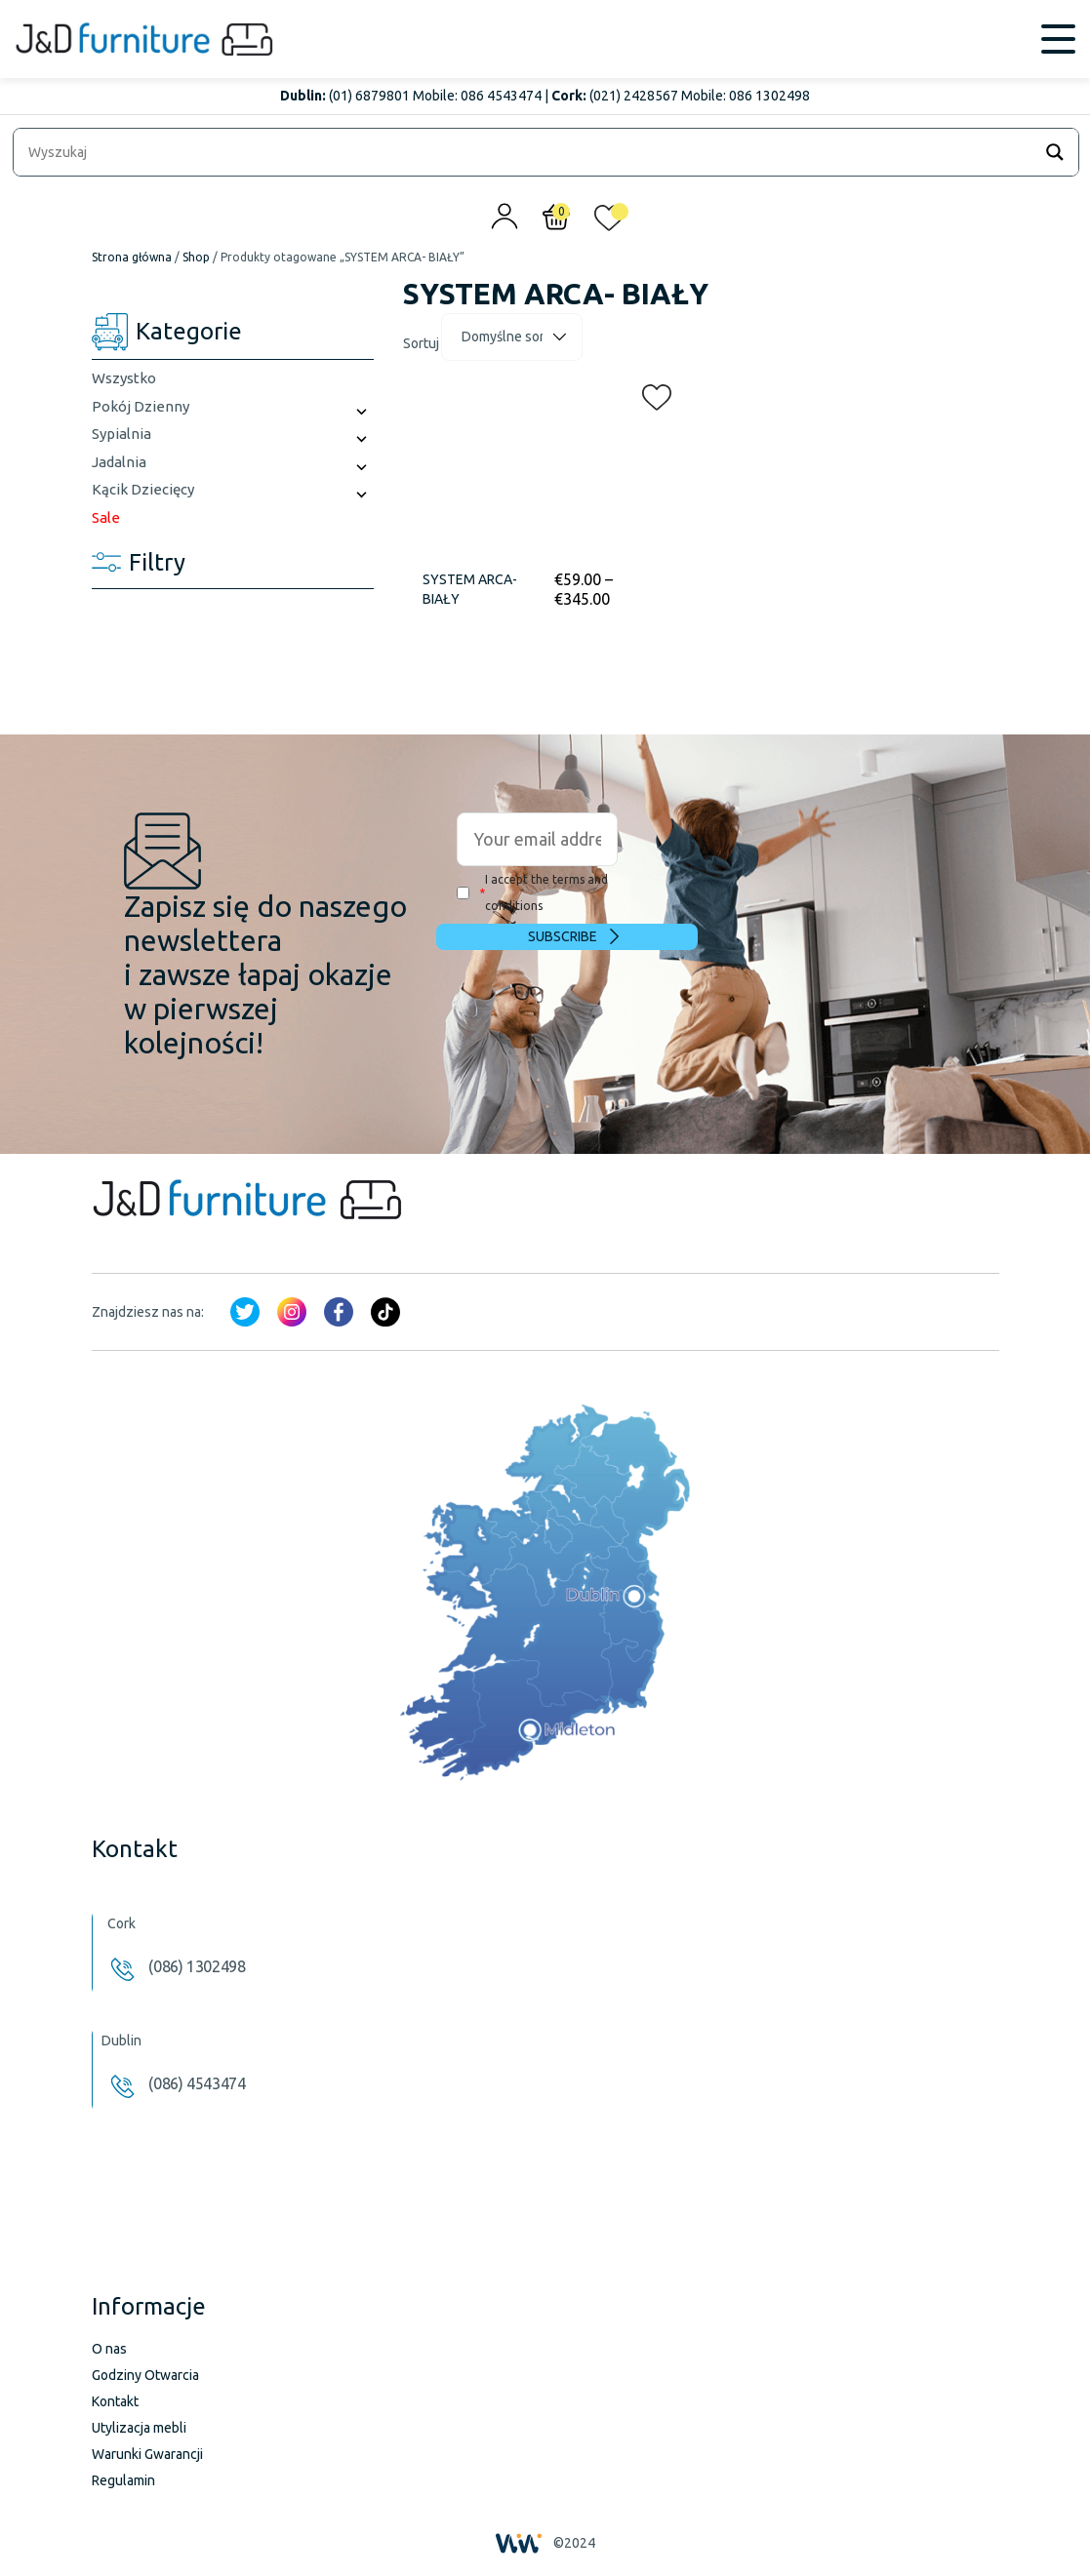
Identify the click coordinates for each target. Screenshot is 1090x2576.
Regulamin (123, 2480)
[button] (651, 393)
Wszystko (124, 378)
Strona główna (132, 257)
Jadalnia (119, 462)
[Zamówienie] (512, 337)
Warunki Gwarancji (147, 2454)
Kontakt (115, 2401)
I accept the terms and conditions (532, 892)
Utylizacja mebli (139, 2428)
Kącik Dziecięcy (143, 489)
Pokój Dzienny (140, 406)
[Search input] (527, 152)
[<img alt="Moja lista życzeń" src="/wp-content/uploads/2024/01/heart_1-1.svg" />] (609, 222)
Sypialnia (121, 433)
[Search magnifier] (1054, 152)
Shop (196, 257)
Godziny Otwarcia (145, 2375)
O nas (109, 2349)
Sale (106, 517)
